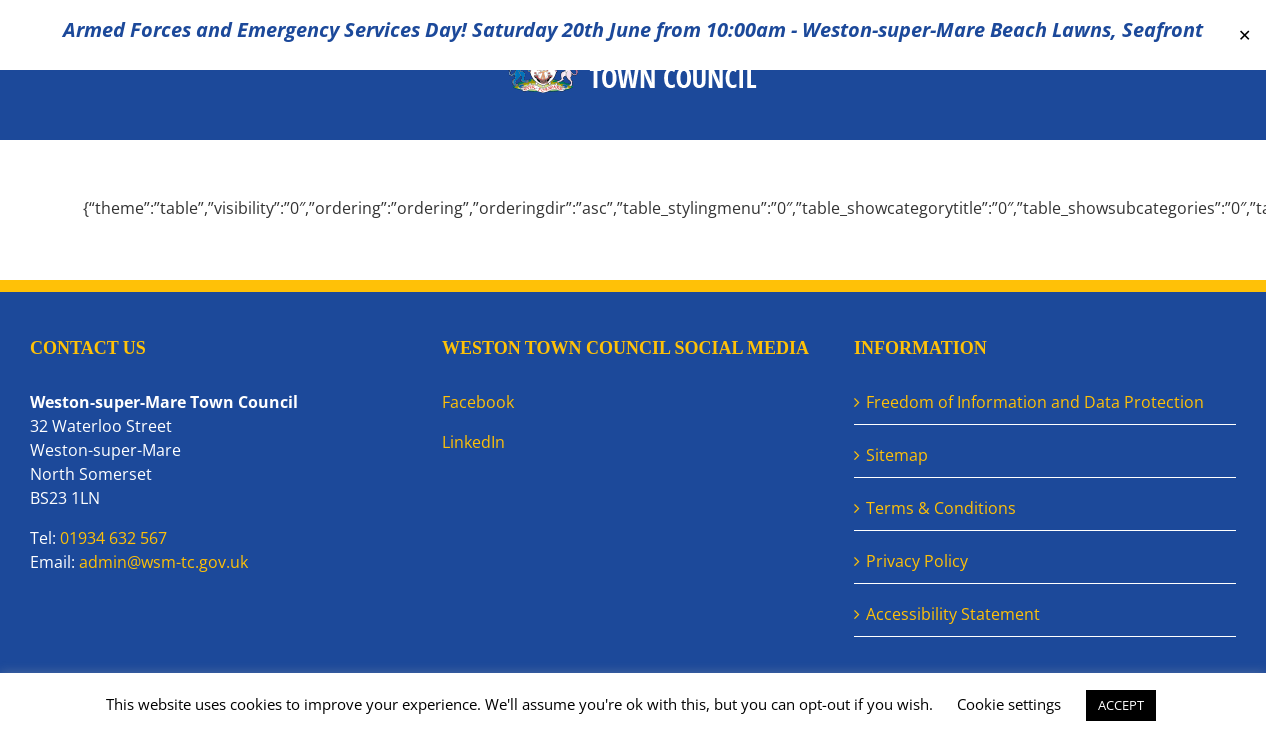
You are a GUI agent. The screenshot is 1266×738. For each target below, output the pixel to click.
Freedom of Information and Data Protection (1035, 402)
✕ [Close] (1244, 35)
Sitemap (897, 455)
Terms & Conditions (941, 508)
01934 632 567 (113, 538)
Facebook (478, 402)
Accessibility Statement (953, 614)
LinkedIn (473, 442)
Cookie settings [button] (1009, 704)
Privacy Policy (917, 561)
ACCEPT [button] (1121, 705)
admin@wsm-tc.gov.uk (163, 562)
